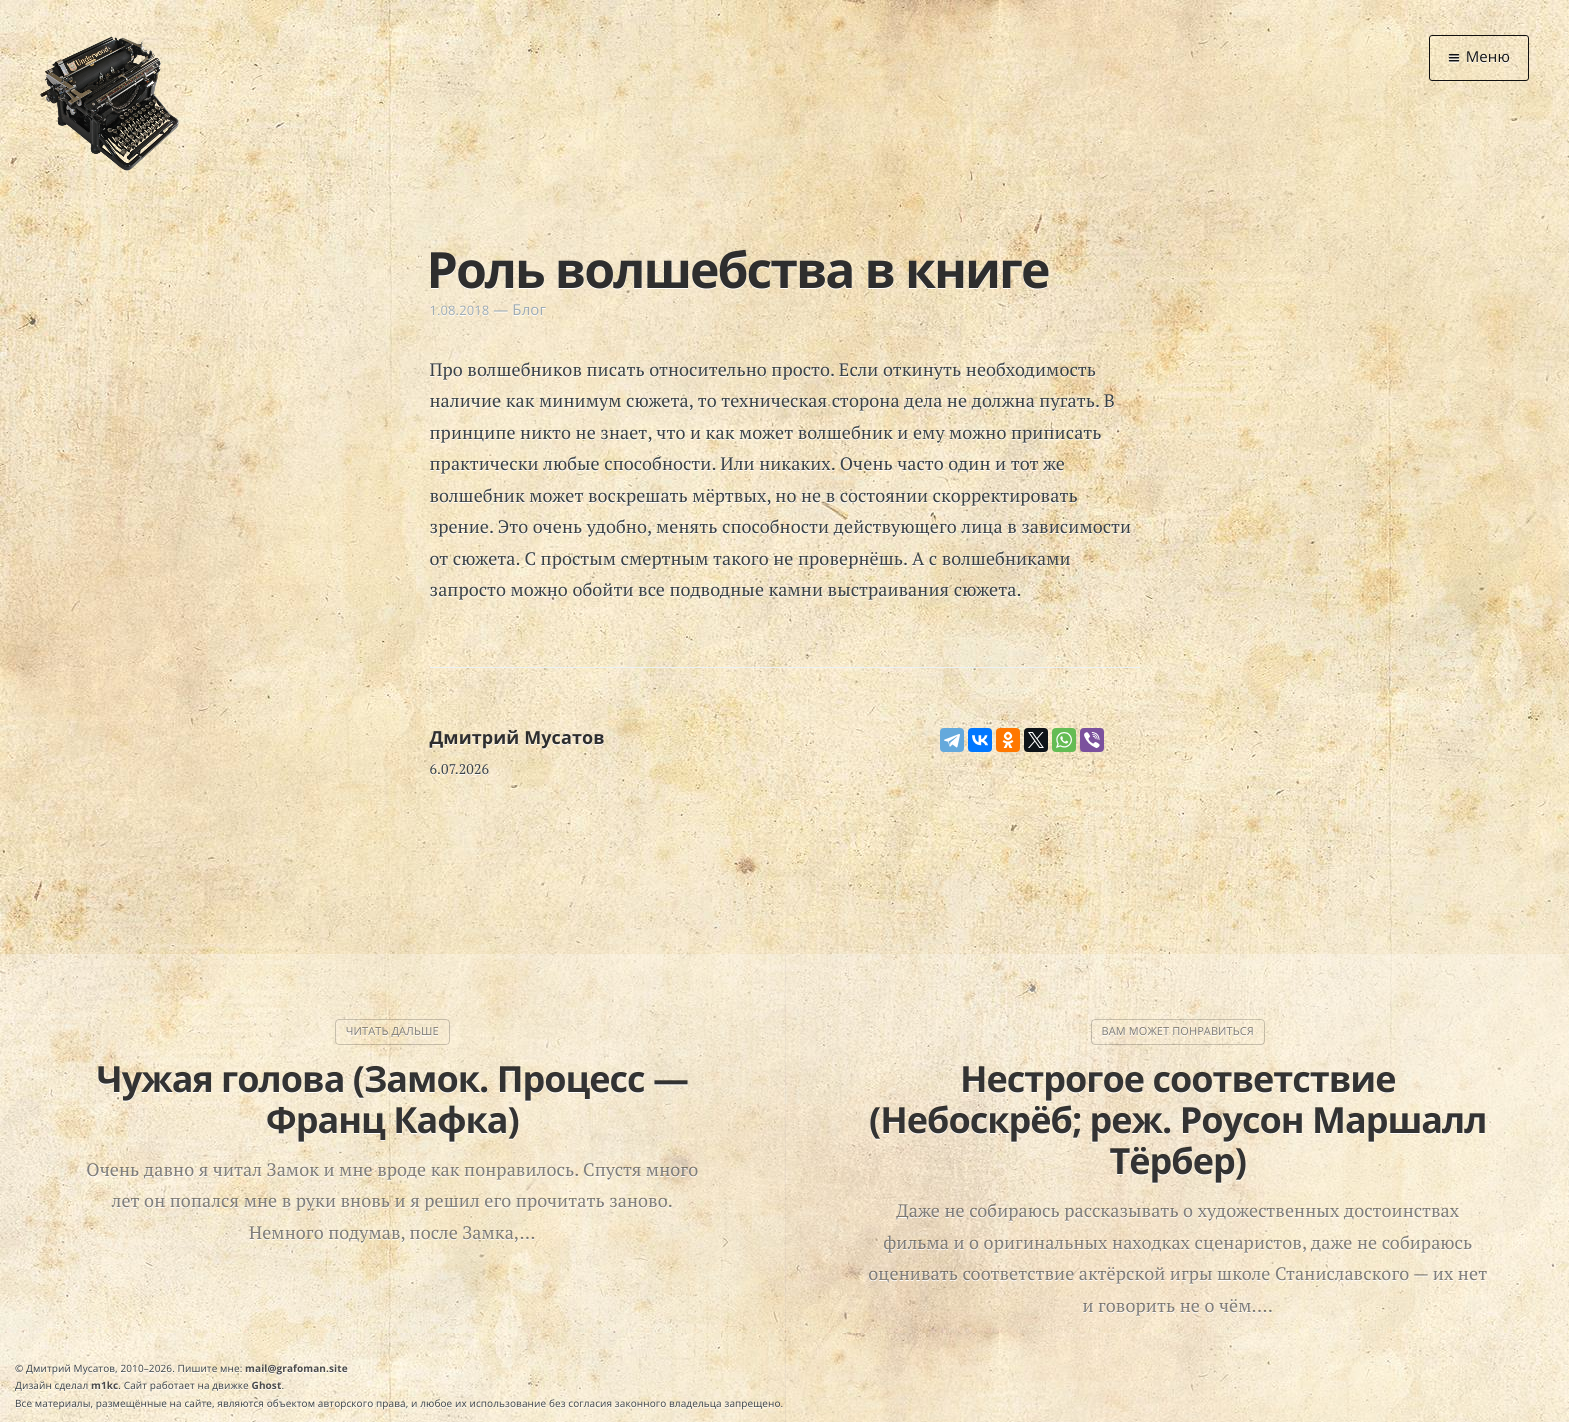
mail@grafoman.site (296, 1368)
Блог (529, 310)
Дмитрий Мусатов (517, 738)
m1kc (104, 1385)
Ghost (267, 1385)
